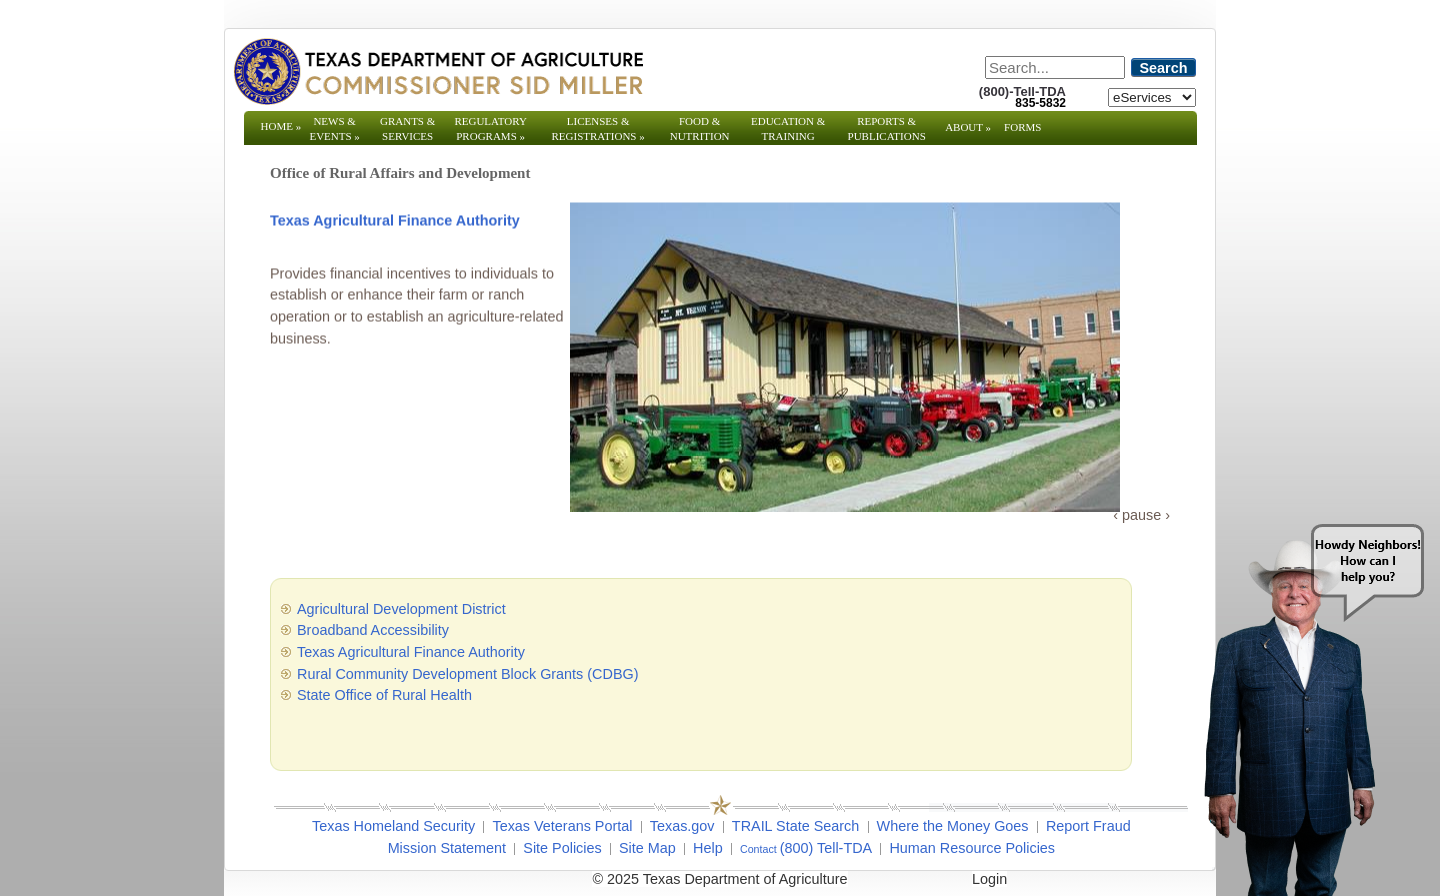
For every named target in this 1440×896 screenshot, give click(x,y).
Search (1164, 68)
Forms (1022, 127)
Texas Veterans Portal (562, 826)
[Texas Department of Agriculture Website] (437, 71)
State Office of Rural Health (384, 695)
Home (281, 126)
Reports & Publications (887, 136)
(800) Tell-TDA (826, 848)
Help (708, 848)
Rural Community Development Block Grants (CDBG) (467, 674)
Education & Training (788, 128)
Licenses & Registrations (598, 128)
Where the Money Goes (953, 826)
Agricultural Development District (401, 609)
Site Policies (562, 848)
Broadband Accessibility (373, 630)
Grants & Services (407, 136)
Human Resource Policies (972, 848)
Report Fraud (1088, 826)
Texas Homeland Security (393, 826)
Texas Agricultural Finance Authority (395, 224)
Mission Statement (447, 848)
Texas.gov (682, 826)
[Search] (1055, 67)
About (968, 127)
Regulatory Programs (490, 128)
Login (989, 879)
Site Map (647, 848)
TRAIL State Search (795, 826)
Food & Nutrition (700, 128)
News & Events (334, 128)
